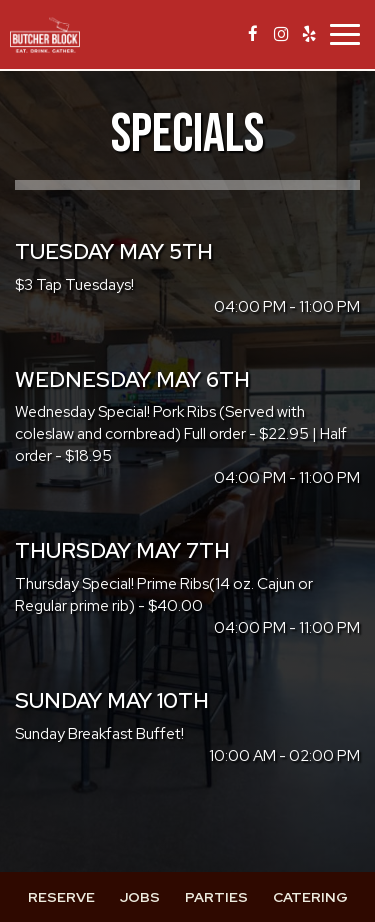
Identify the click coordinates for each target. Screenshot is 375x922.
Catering (310, 897)
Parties (216, 897)
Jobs (140, 897)
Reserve (61, 897)
